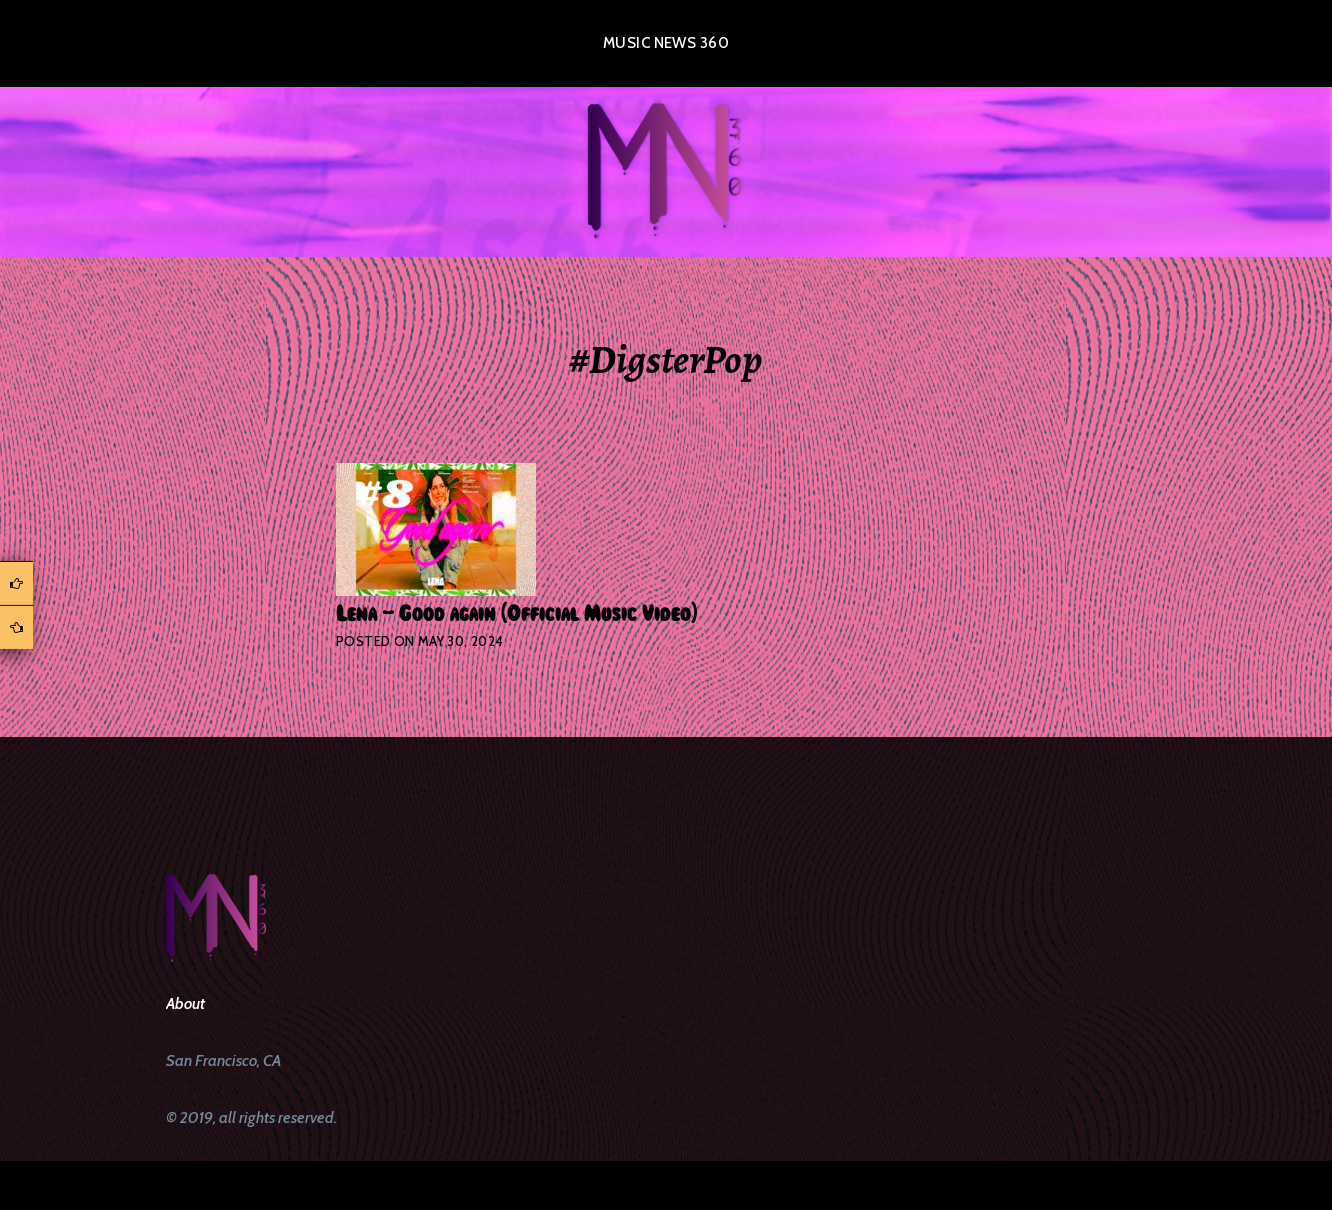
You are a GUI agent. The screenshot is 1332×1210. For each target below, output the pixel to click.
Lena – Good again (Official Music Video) (516, 614)
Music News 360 (666, 43)
